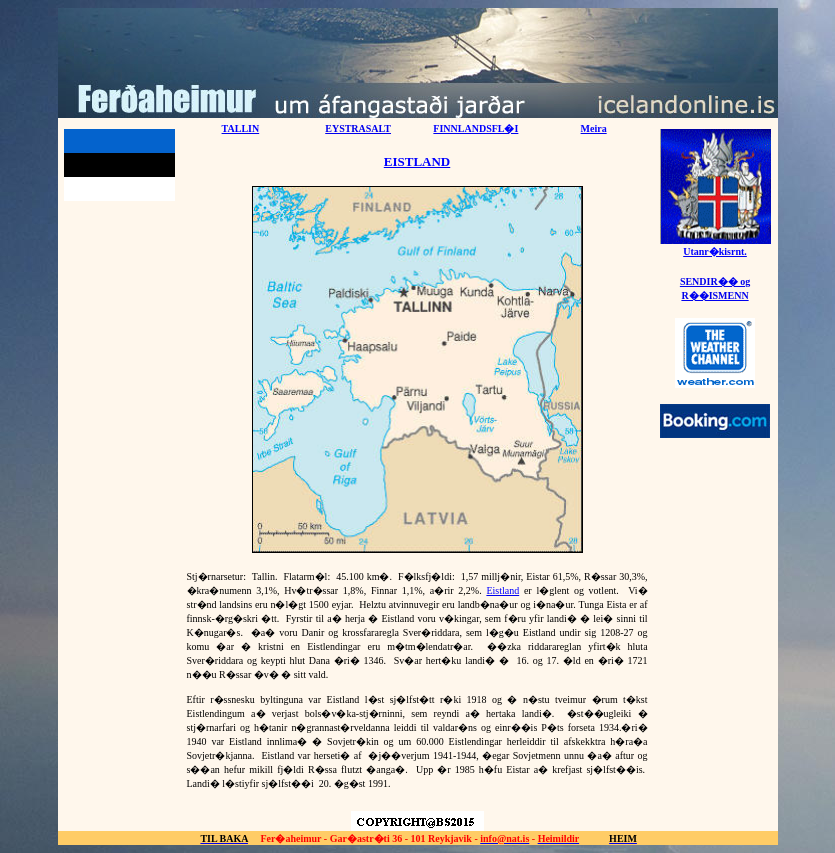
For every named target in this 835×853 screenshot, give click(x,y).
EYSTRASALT (358, 128)
